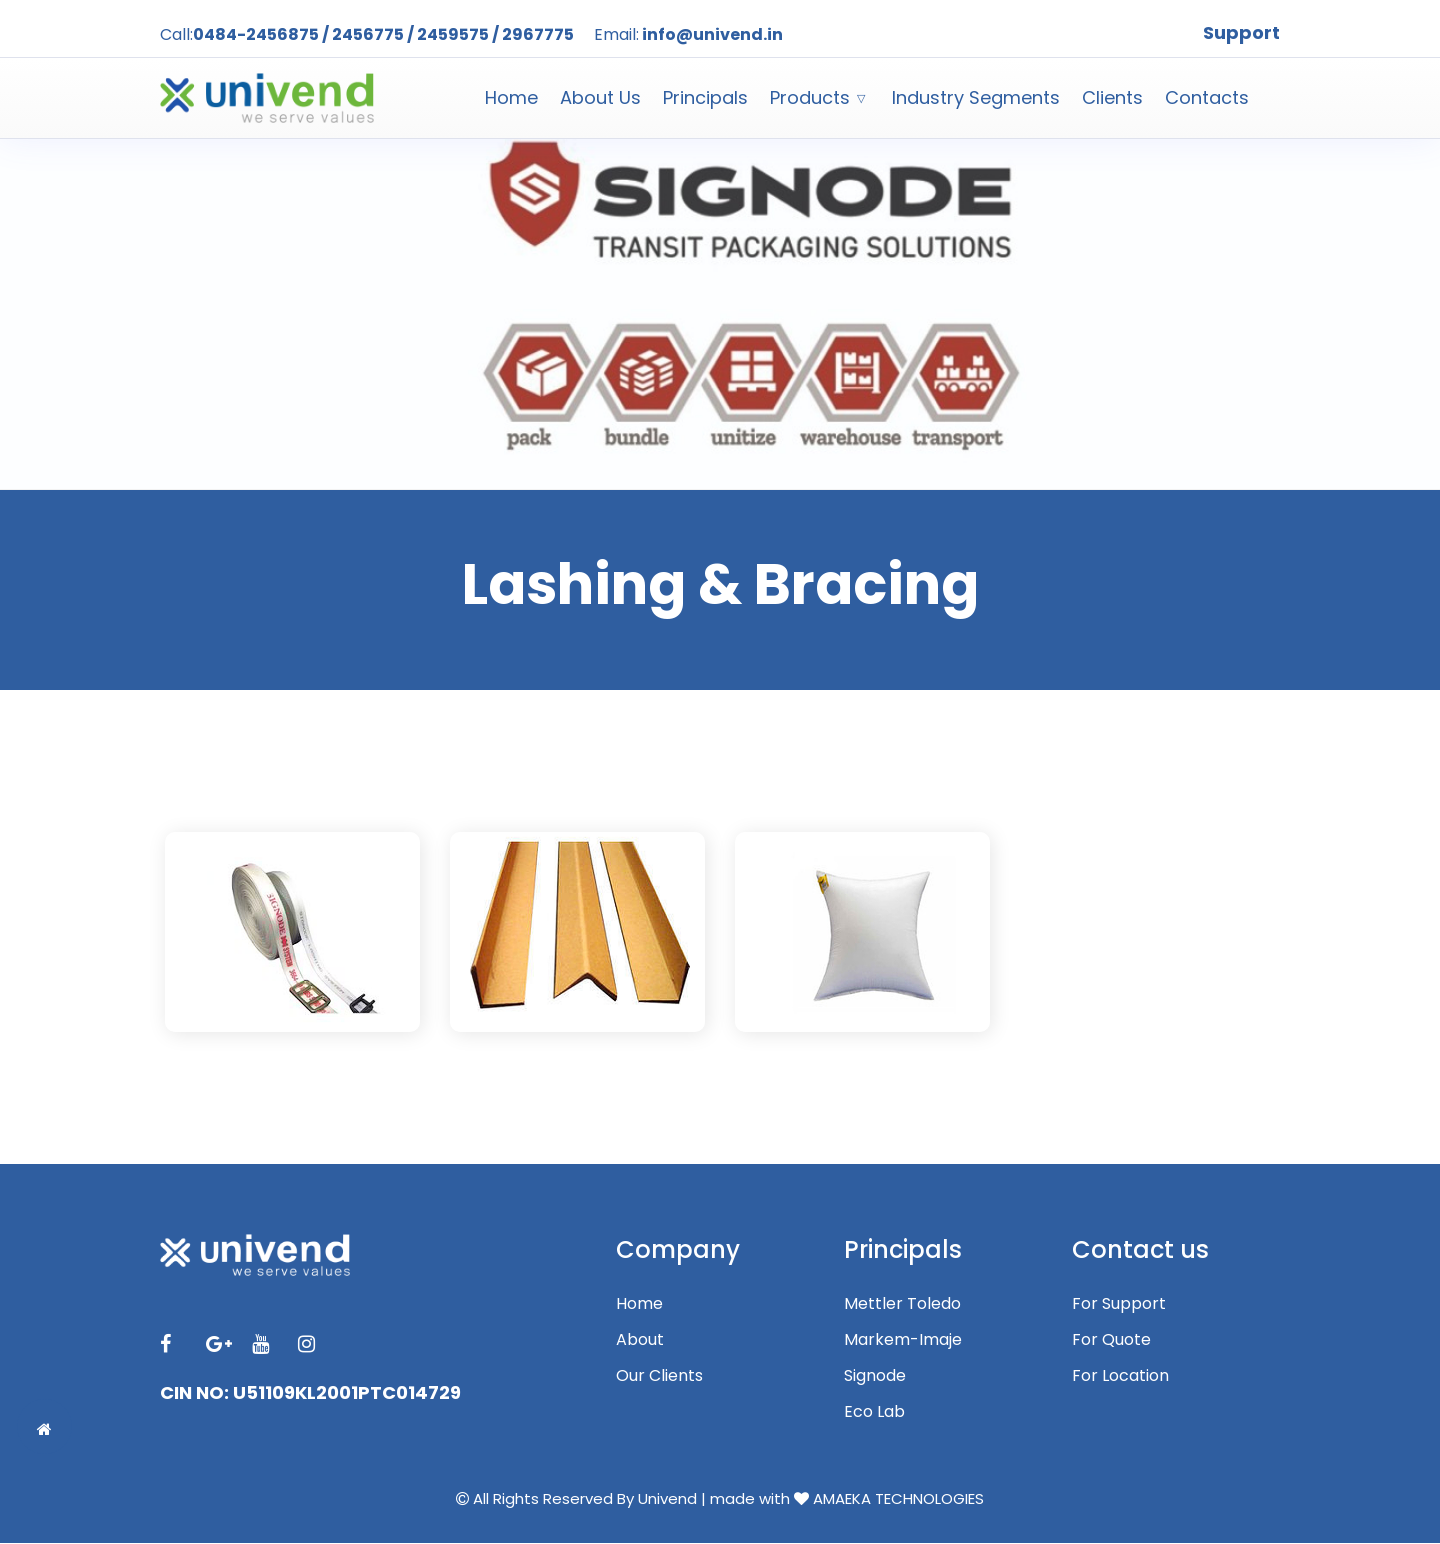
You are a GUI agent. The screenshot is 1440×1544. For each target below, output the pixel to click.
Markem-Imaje (903, 1339)
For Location (1120, 1375)
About (640, 1339)
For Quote (1111, 1339)
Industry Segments (976, 97)
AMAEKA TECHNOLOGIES (898, 1498)
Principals (705, 97)
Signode (875, 1375)
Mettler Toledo (902, 1303)
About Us (600, 97)
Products (810, 97)
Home (511, 97)
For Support (1119, 1303)
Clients (1112, 97)
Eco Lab (874, 1411)
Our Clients (659, 1375)
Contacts (1207, 97)
